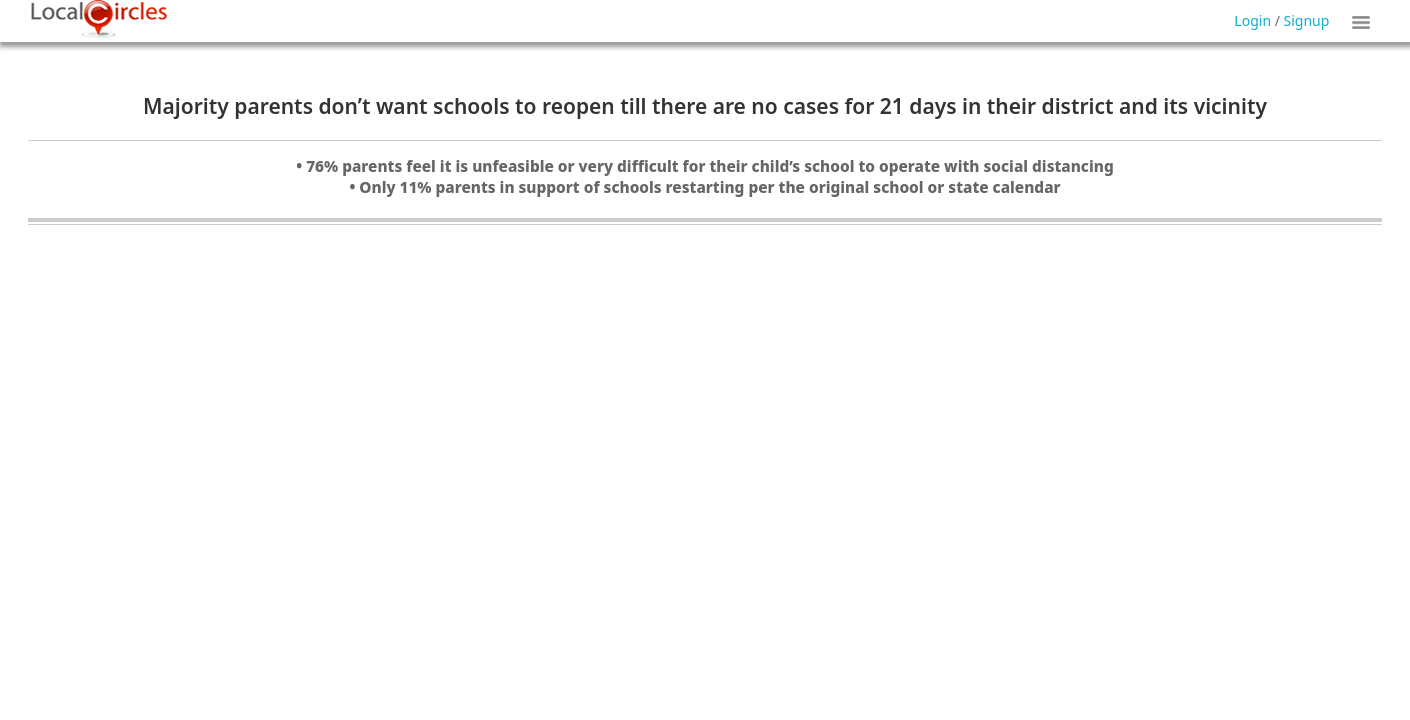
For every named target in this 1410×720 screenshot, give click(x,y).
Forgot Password (756, 48)
